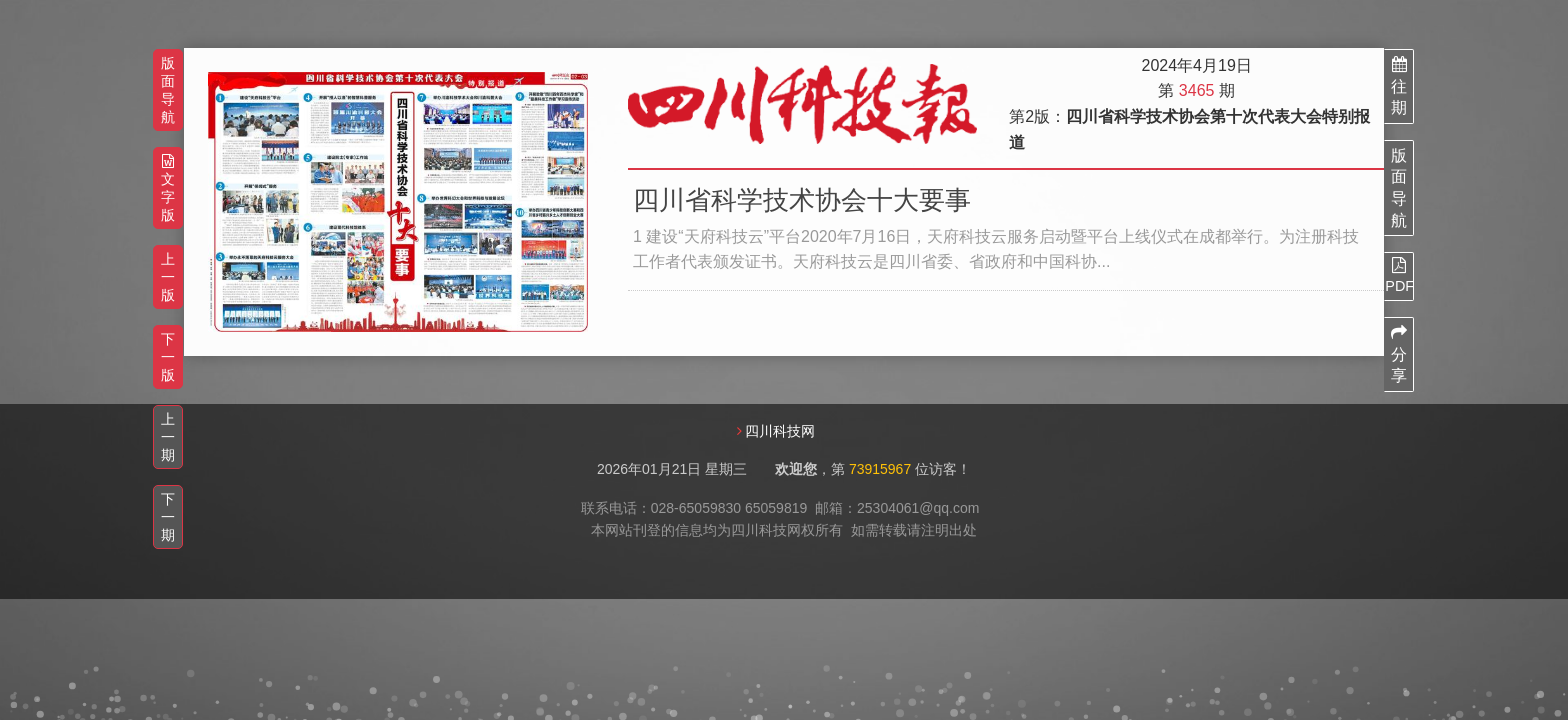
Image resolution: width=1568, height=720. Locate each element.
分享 (1399, 354)
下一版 (168, 357)
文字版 (168, 188)
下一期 (168, 517)
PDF (1399, 275)
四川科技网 (780, 431)
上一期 (168, 437)
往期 (1399, 86)
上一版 (168, 277)
